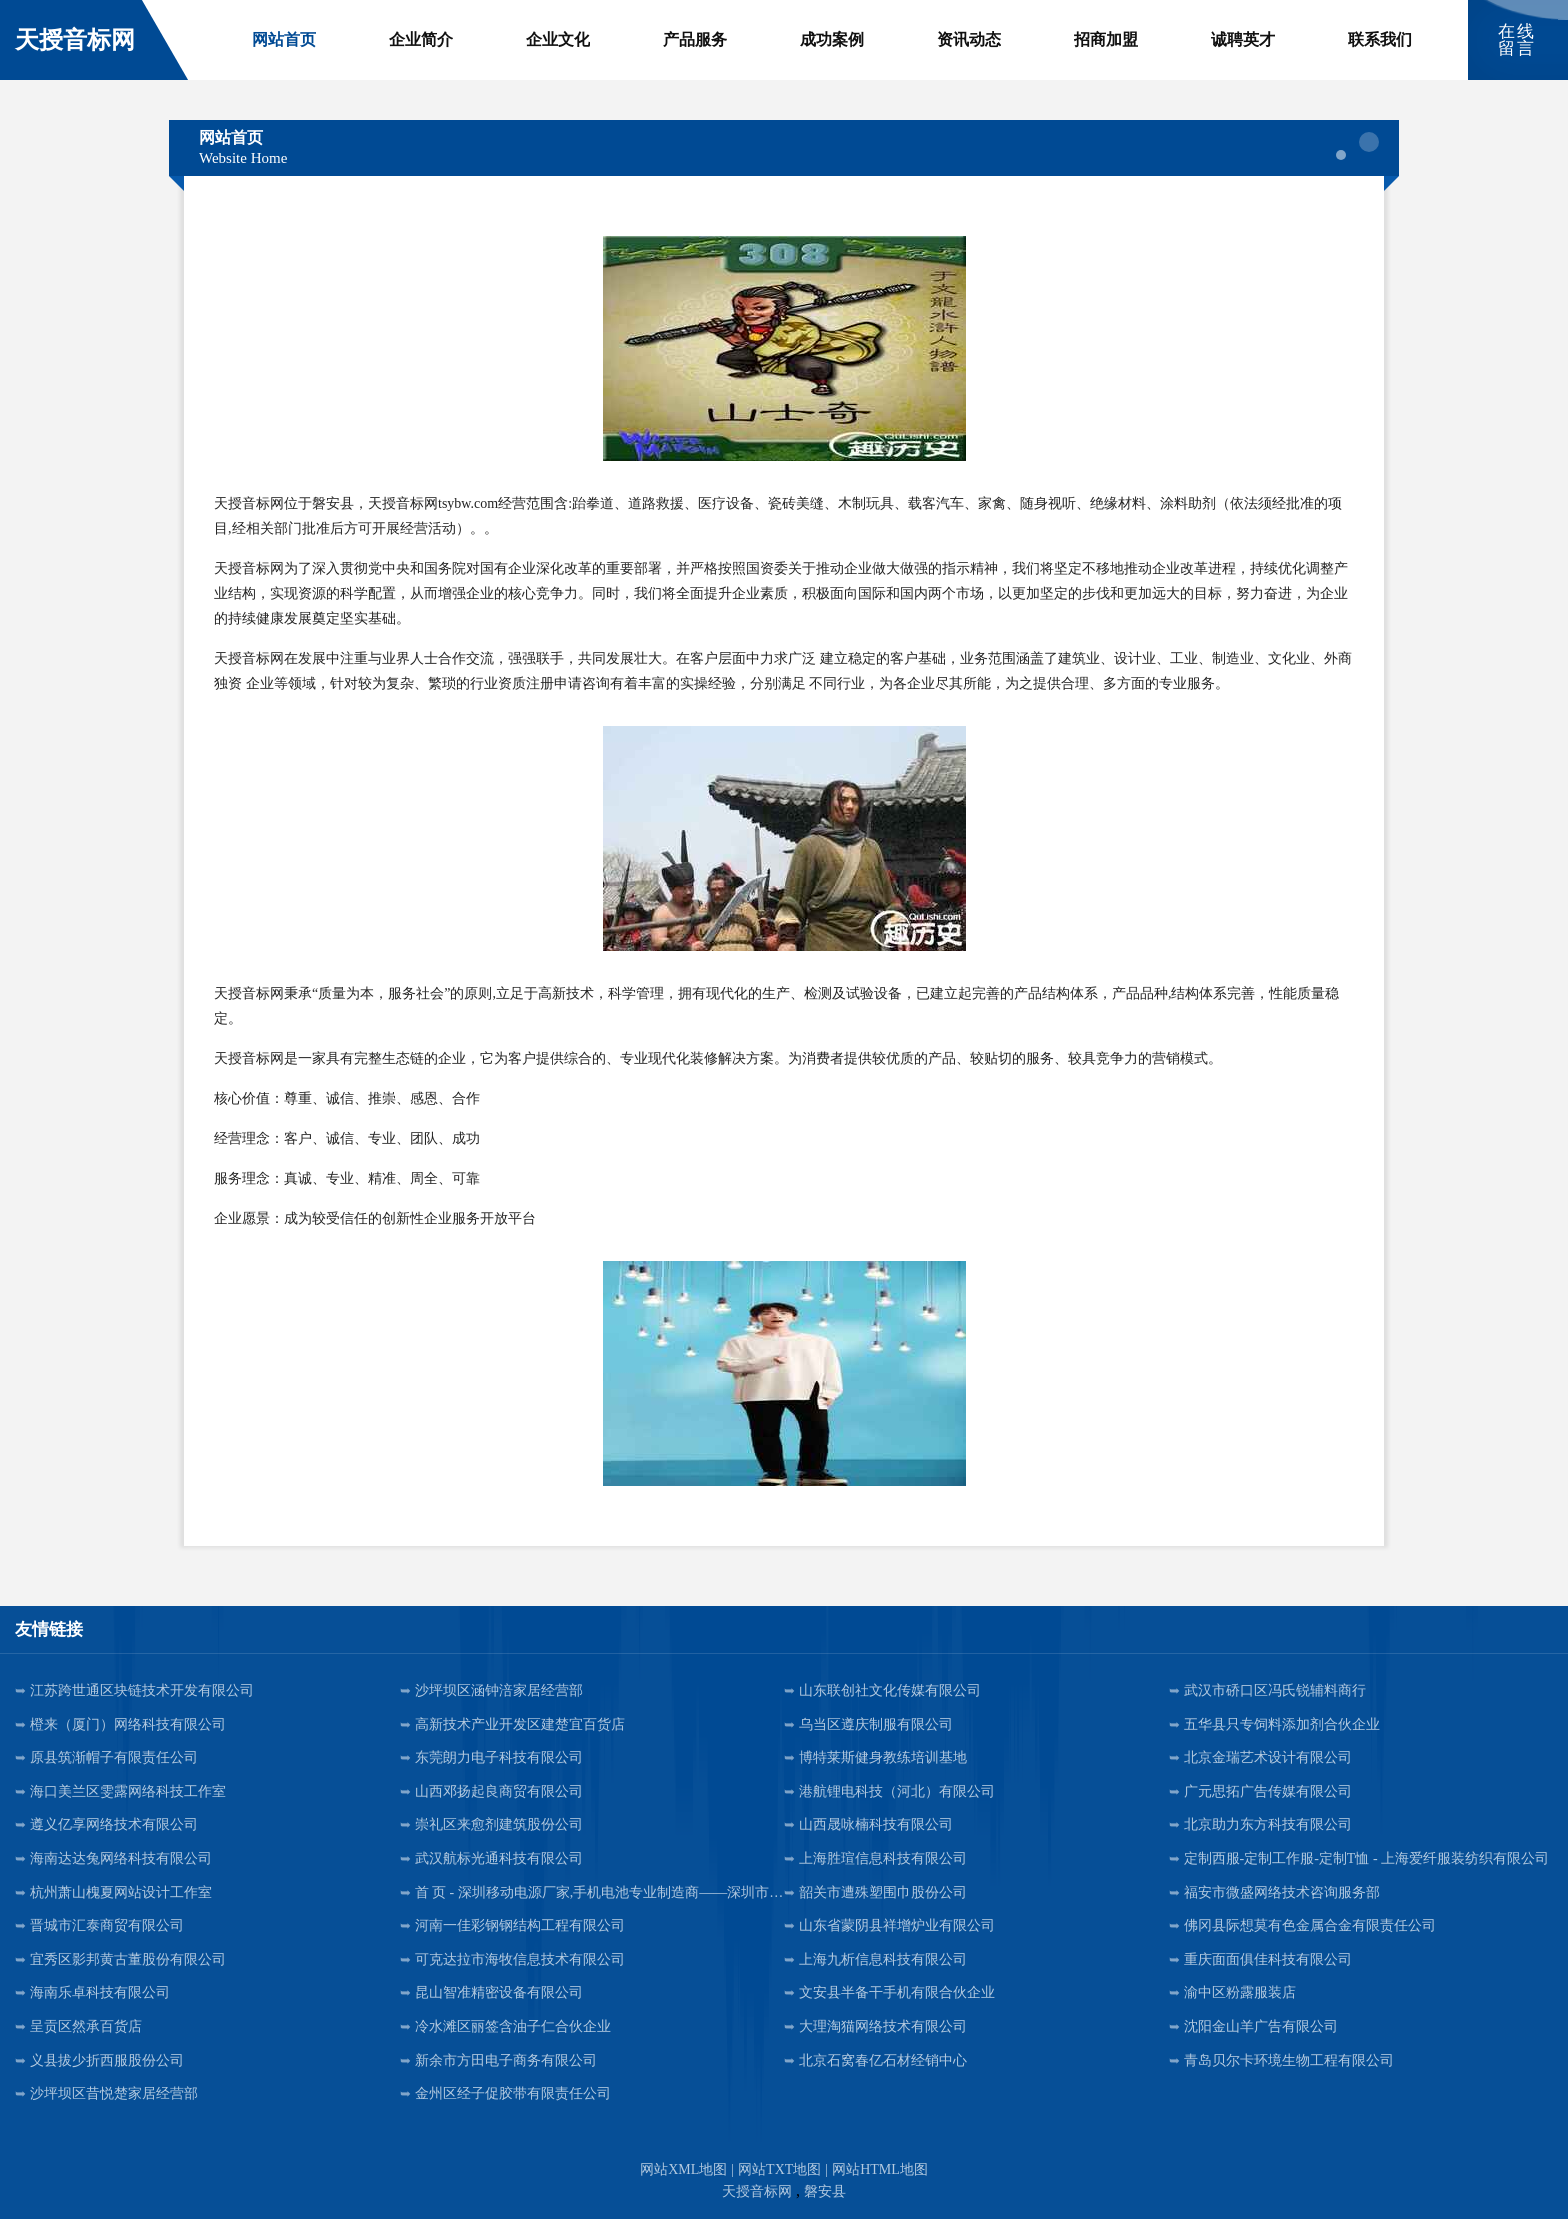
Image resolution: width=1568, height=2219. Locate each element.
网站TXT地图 (779, 2169)
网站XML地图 (683, 2169)
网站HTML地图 (880, 2169)
